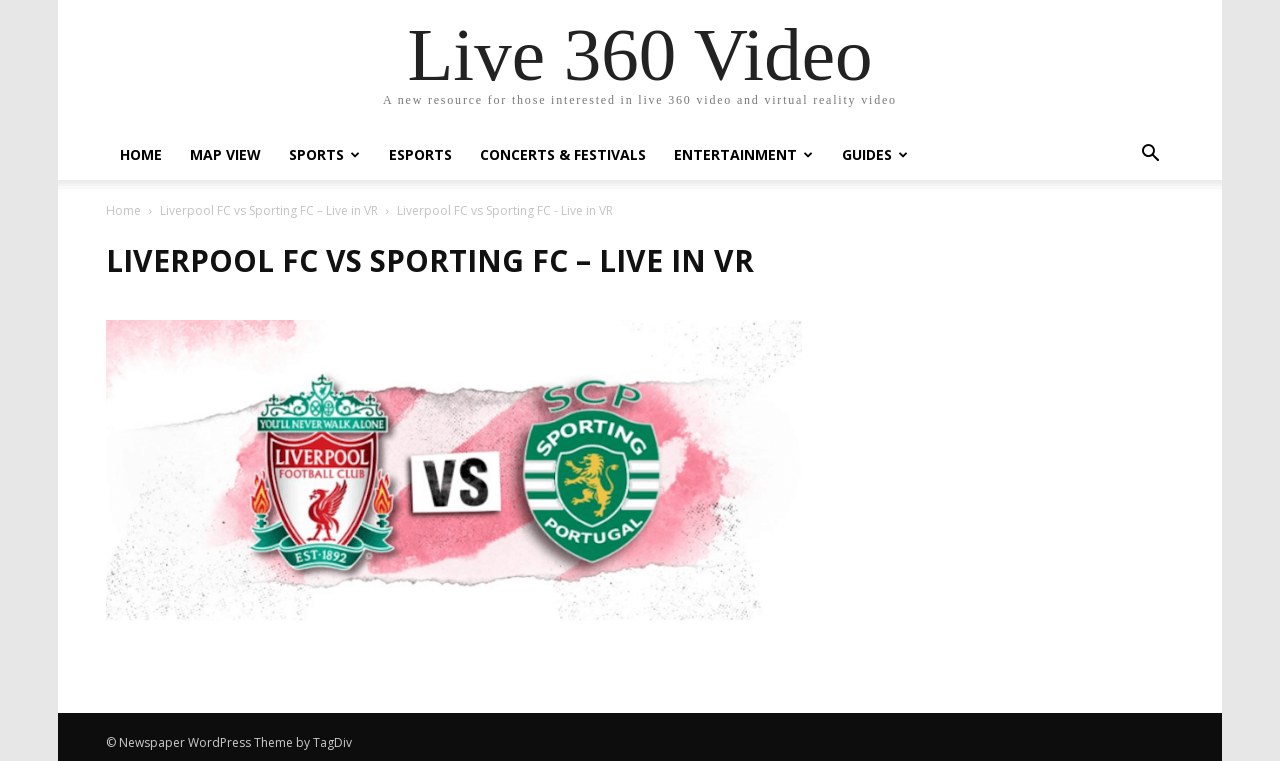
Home (141, 154)
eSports (420, 154)
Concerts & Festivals (563, 154)
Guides (875, 154)
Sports (324, 154)
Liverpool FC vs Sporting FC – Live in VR (269, 210)
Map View (225, 154)
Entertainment (743, 154)
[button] (1150, 155)
